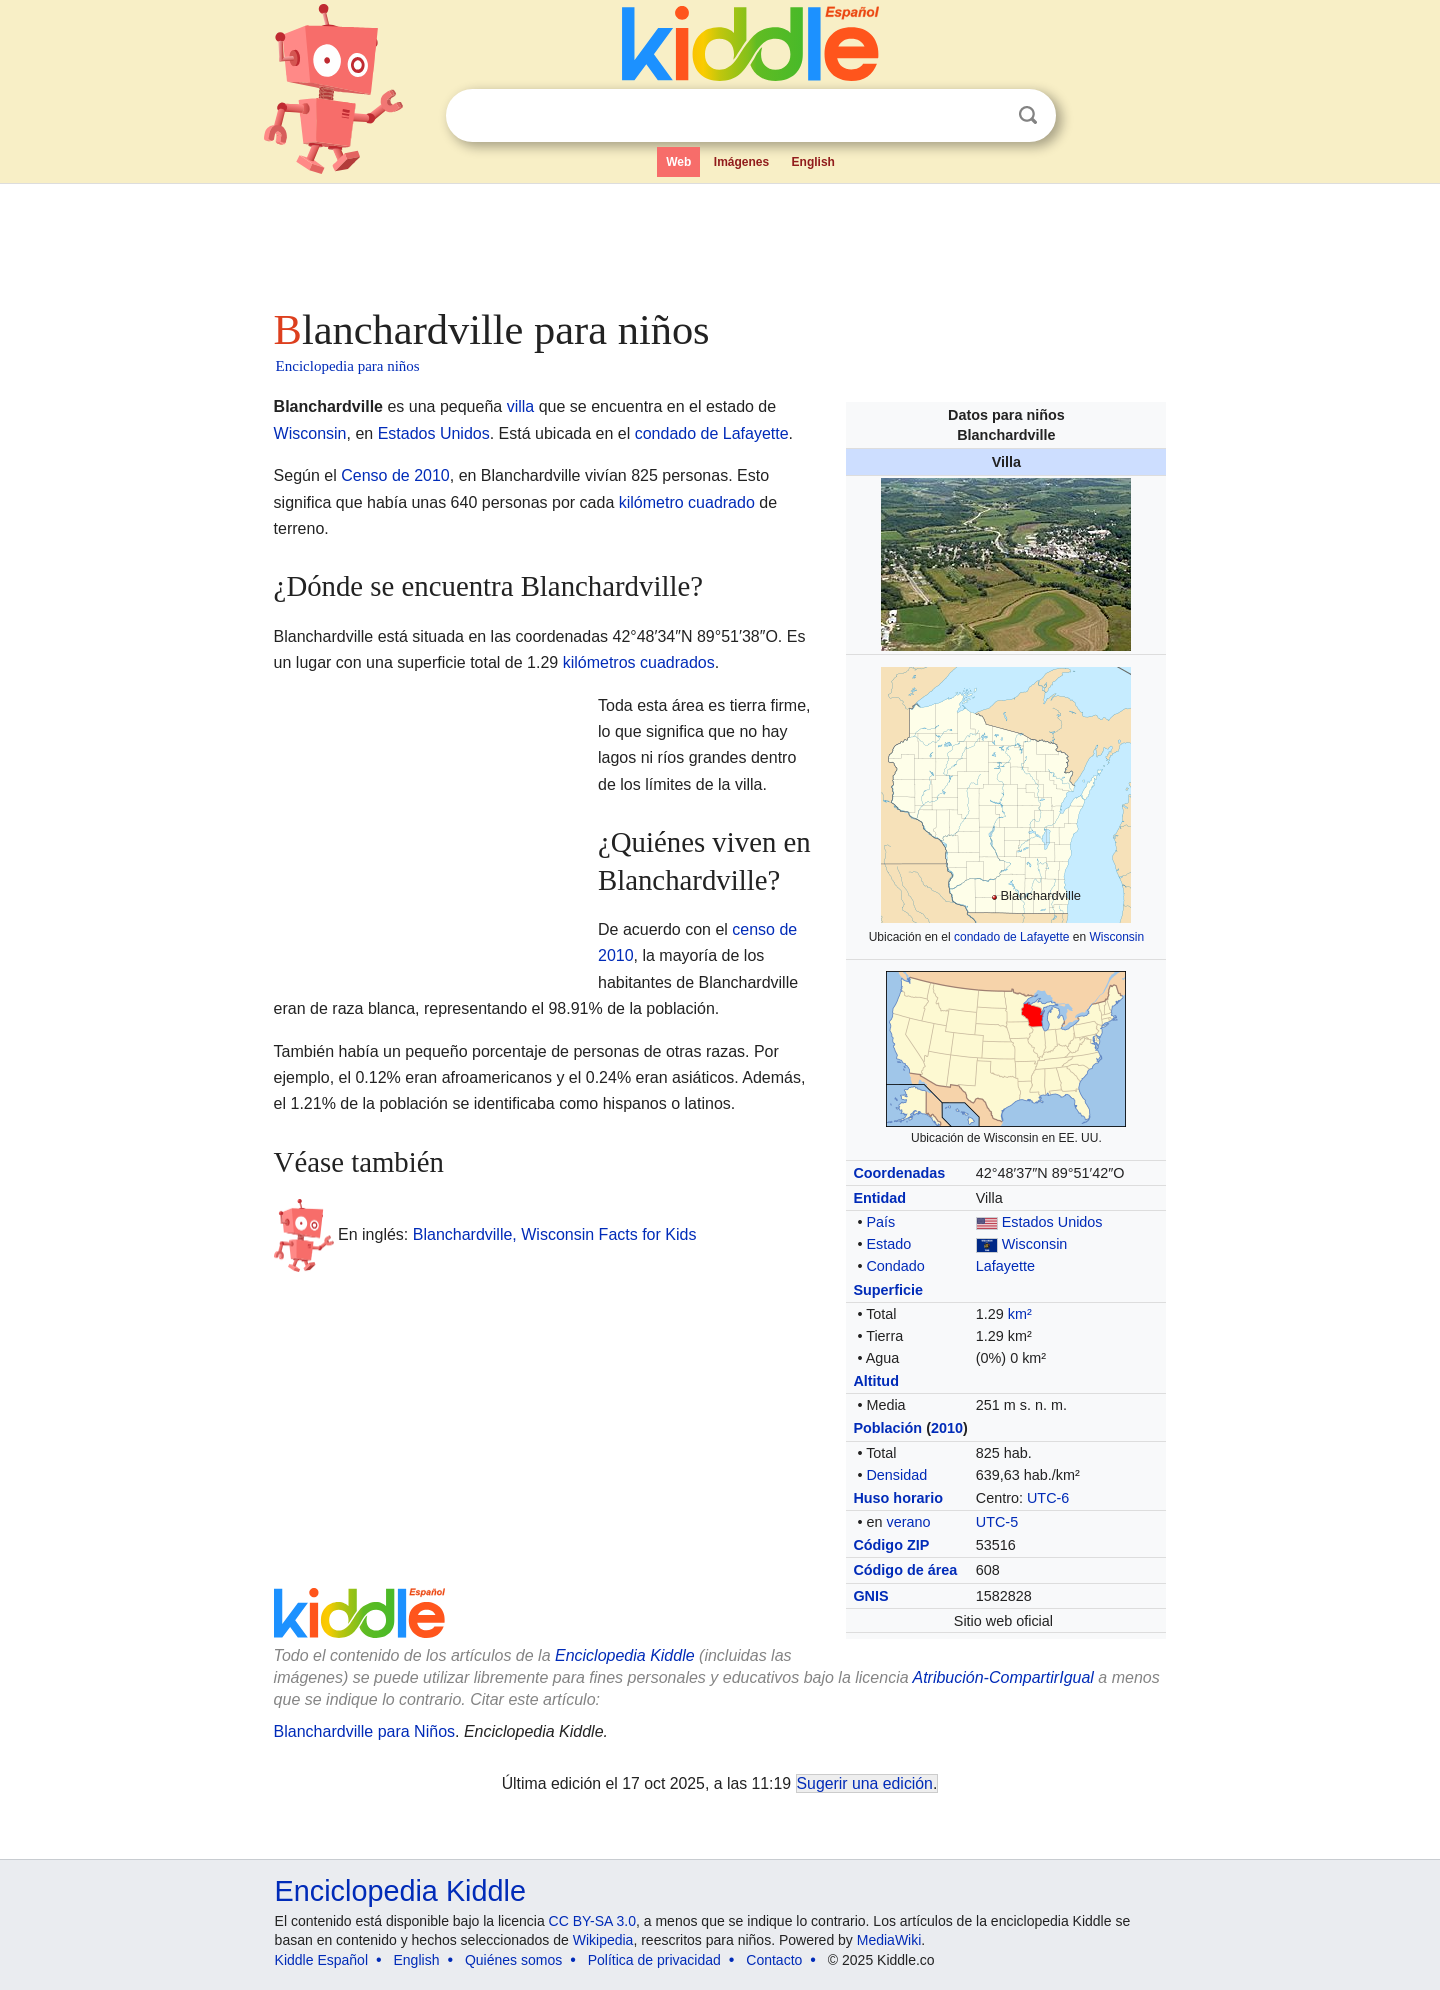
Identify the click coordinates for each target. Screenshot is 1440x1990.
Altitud (876, 1381)
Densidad (896, 1475)
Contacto (774, 1960)
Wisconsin (1116, 937)
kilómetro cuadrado (687, 502)
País (880, 1222)
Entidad (879, 1198)
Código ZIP (891, 1545)
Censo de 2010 (395, 475)
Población (887, 1428)
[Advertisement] (719, 240)
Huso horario (898, 1498)
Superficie (888, 1290)
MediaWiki (889, 1940)
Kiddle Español (321, 1960)
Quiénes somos (513, 1960)
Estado (888, 1244)
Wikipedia (603, 1940)
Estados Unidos (1052, 1222)
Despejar (987, 116)
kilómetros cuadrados (639, 662)
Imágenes (741, 162)
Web (678, 162)
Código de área (905, 1570)
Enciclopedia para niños (348, 366)
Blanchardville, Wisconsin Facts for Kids (555, 1234)
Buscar (1028, 115)
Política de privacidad (654, 1960)
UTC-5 (997, 1522)
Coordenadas (899, 1173)
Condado (895, 1266)
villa (521, 406)
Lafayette (1005, 1266)
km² (1020, 1314)
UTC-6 (1048, 1498)
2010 (947, 1428)
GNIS (870, 1596)
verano (908, 1522)
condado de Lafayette (1011, 937)
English (813, 162)
